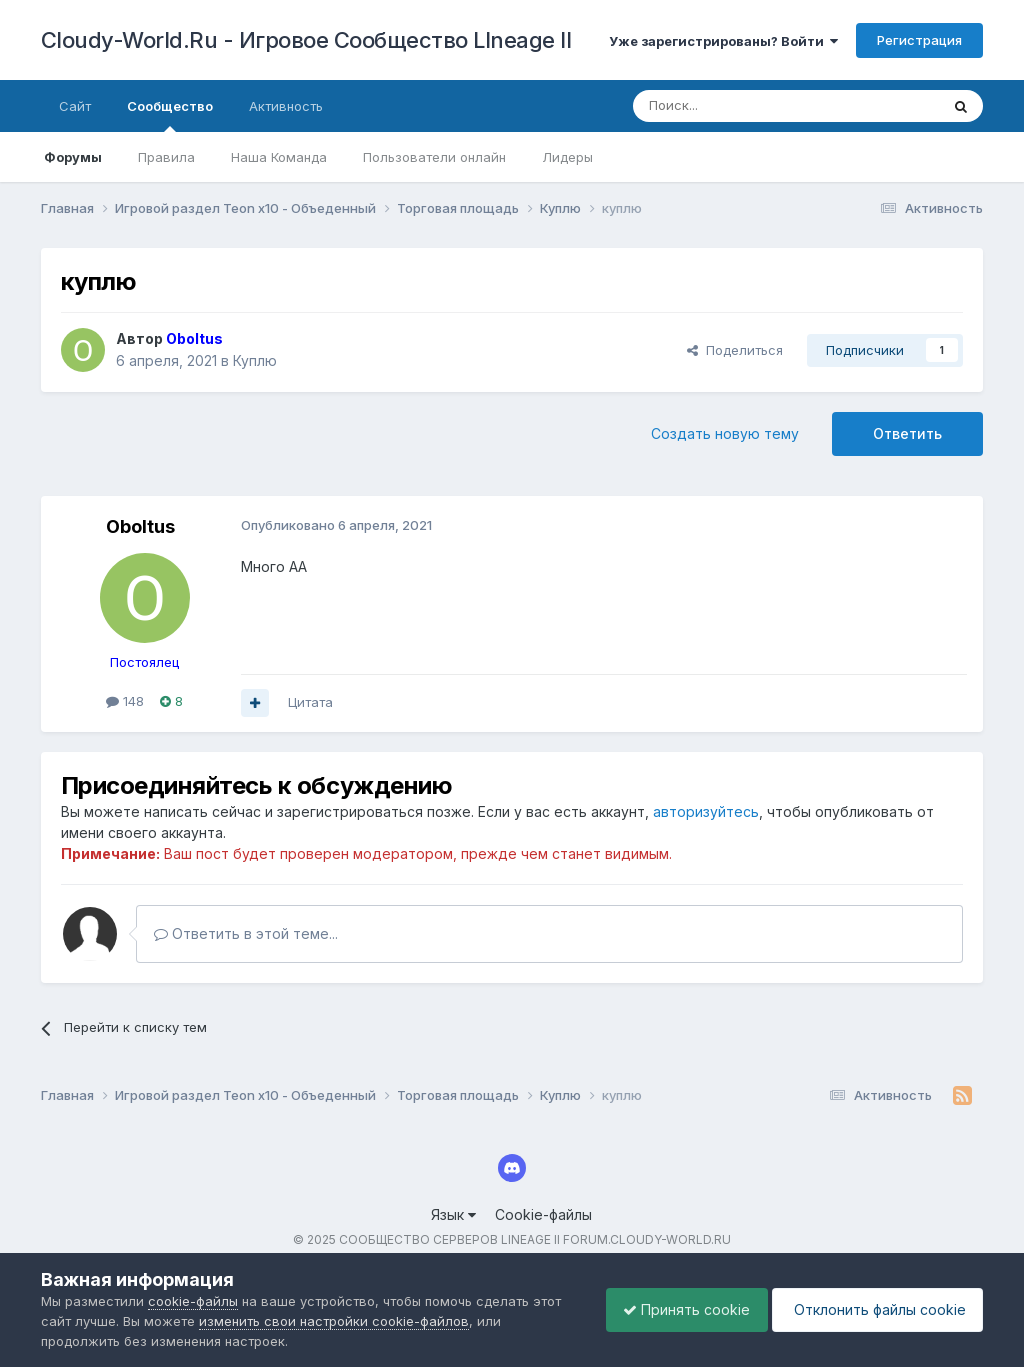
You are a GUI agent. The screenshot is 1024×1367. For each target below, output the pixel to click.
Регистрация (919, 40)
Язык (453, 1214)
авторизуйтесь (706, 811)
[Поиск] (740, 106)
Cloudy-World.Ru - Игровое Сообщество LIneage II (306, 40)
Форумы (73, 157)
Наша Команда (279, 157)
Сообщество (170, 115)
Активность (286, 106)
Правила (166, 157)
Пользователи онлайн (434, 157)
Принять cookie (676, 1309)
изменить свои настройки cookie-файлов (334, 1321)
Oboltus (140, 526)
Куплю (255, 360)
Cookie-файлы (543, 1214)
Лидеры (567, 157)
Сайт (75, 106)
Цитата (310, 702)
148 (125, 701)
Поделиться (735, 350)
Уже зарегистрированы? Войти (723, 41)
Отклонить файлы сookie (874, 1309)
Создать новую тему (725, 433)
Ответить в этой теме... (246, 933)
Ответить (907, 433)
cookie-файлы (193, 1301)
